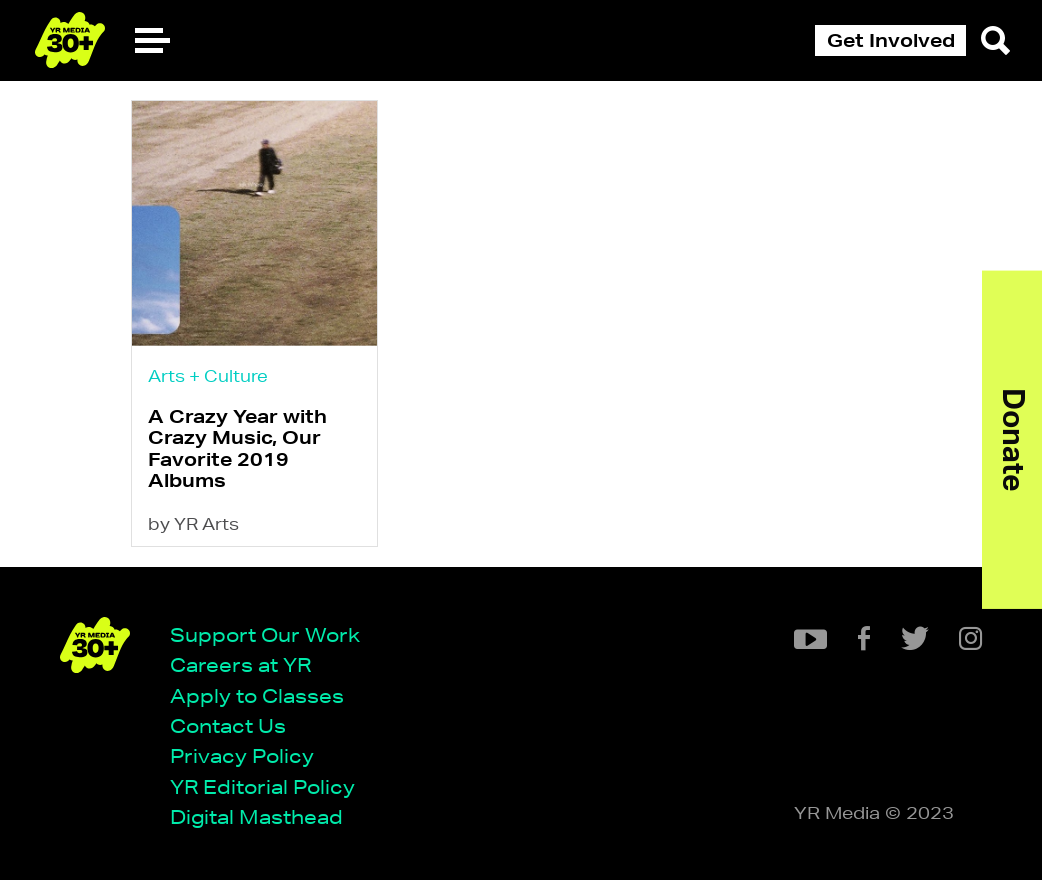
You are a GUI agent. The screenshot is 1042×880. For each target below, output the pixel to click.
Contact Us (228, 725)
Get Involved (891, 40)
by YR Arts (193, 523)
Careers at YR (240, 664)
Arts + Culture (208, 375)
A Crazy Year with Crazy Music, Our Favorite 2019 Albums (237, 448)
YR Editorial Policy (262, 786)
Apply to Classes (257, 695)
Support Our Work (265, 634)
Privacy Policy (242, 755)
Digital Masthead (256, 816)
